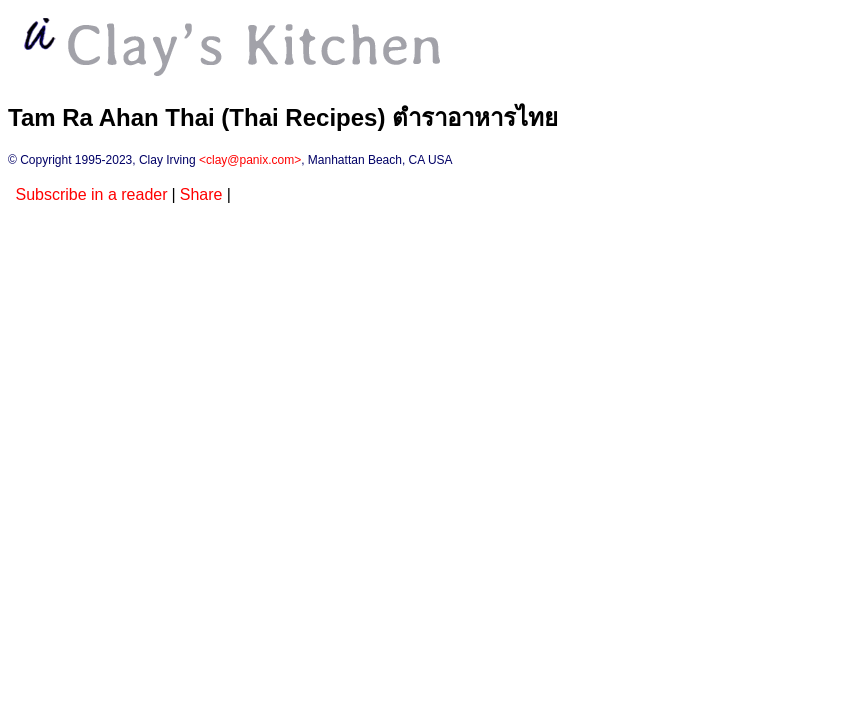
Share (201, 194)
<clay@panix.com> (250, 160)
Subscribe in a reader (91, 194)
